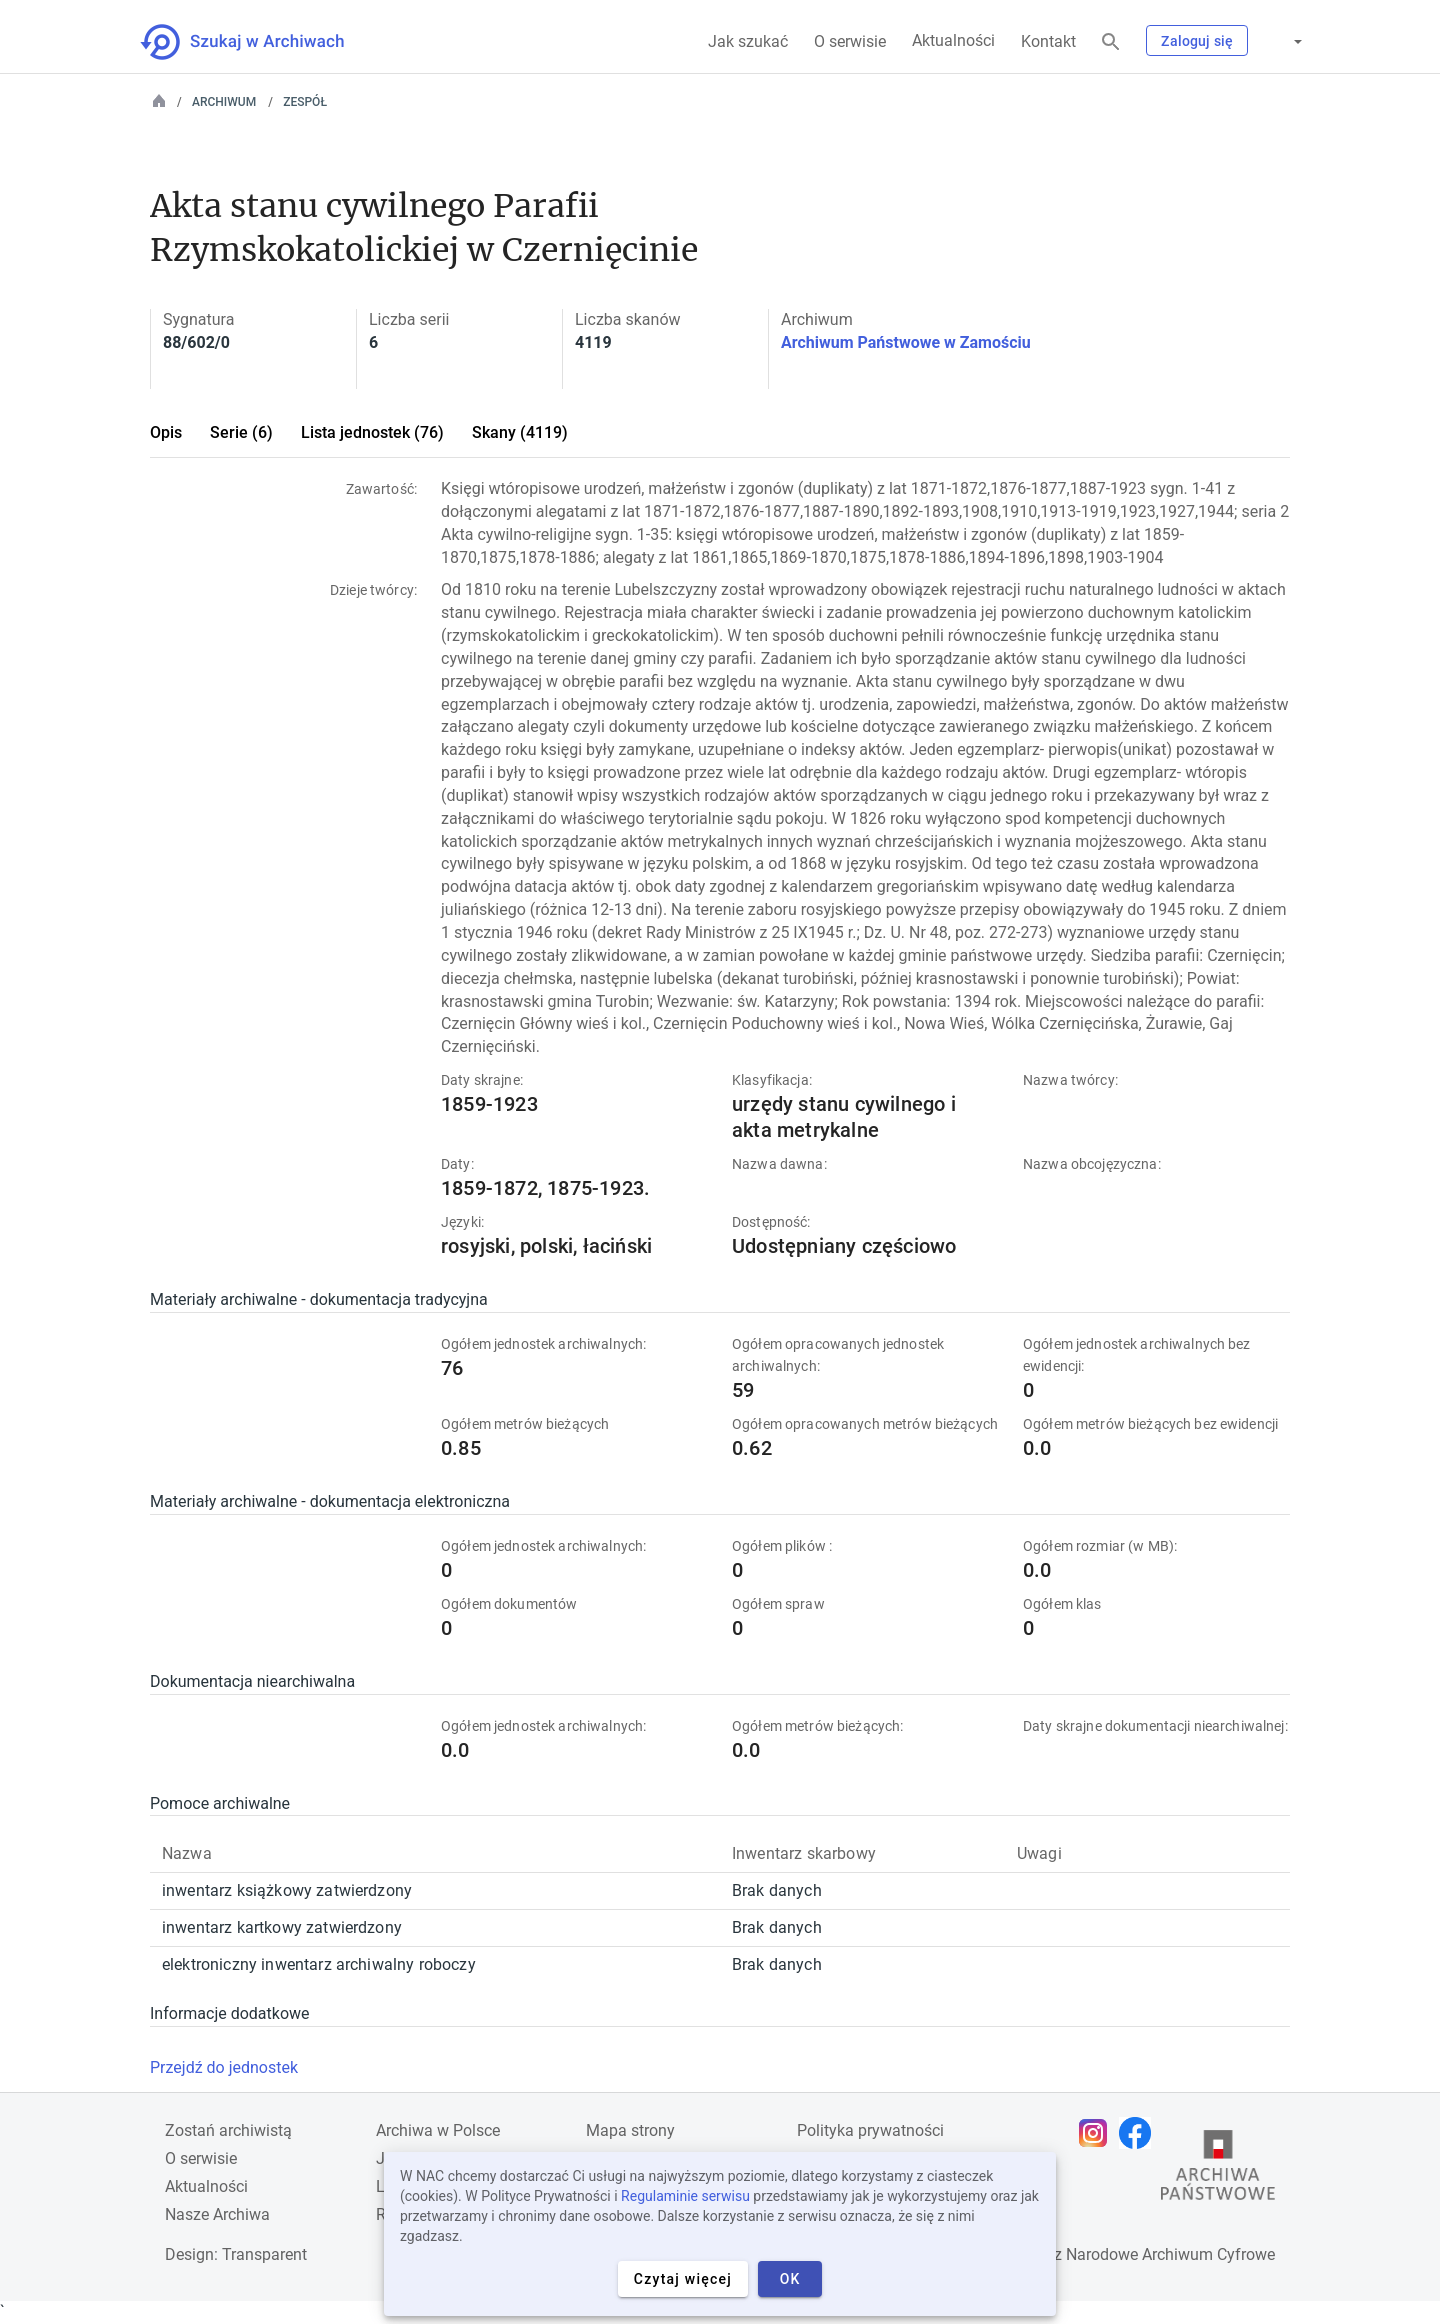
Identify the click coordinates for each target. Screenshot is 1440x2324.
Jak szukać (748, 41)
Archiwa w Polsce (438, 2130)
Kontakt (1048, 41)
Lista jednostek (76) (372, 432)
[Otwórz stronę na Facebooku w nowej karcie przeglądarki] (1140, 2133)
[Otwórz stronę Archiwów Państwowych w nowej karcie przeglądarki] (1218, 2170)
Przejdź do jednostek (224, 2067)
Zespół (305, 102)
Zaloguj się (1197, 41)
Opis (166, 432)
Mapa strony (630, 2130)
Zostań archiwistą (228, 2130)
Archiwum (224, 102)
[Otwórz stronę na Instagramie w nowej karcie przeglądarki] (1098, 2133)
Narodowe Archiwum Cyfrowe (1170, 2254)
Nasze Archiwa (217, 2214)
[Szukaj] (1111, 42)
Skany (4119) (520, 432)
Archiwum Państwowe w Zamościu (906, 342)
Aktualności (953, 40)
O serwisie (850, 41)
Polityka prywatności (870, 2130)
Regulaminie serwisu (685, 2196)
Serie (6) (241, 432)
